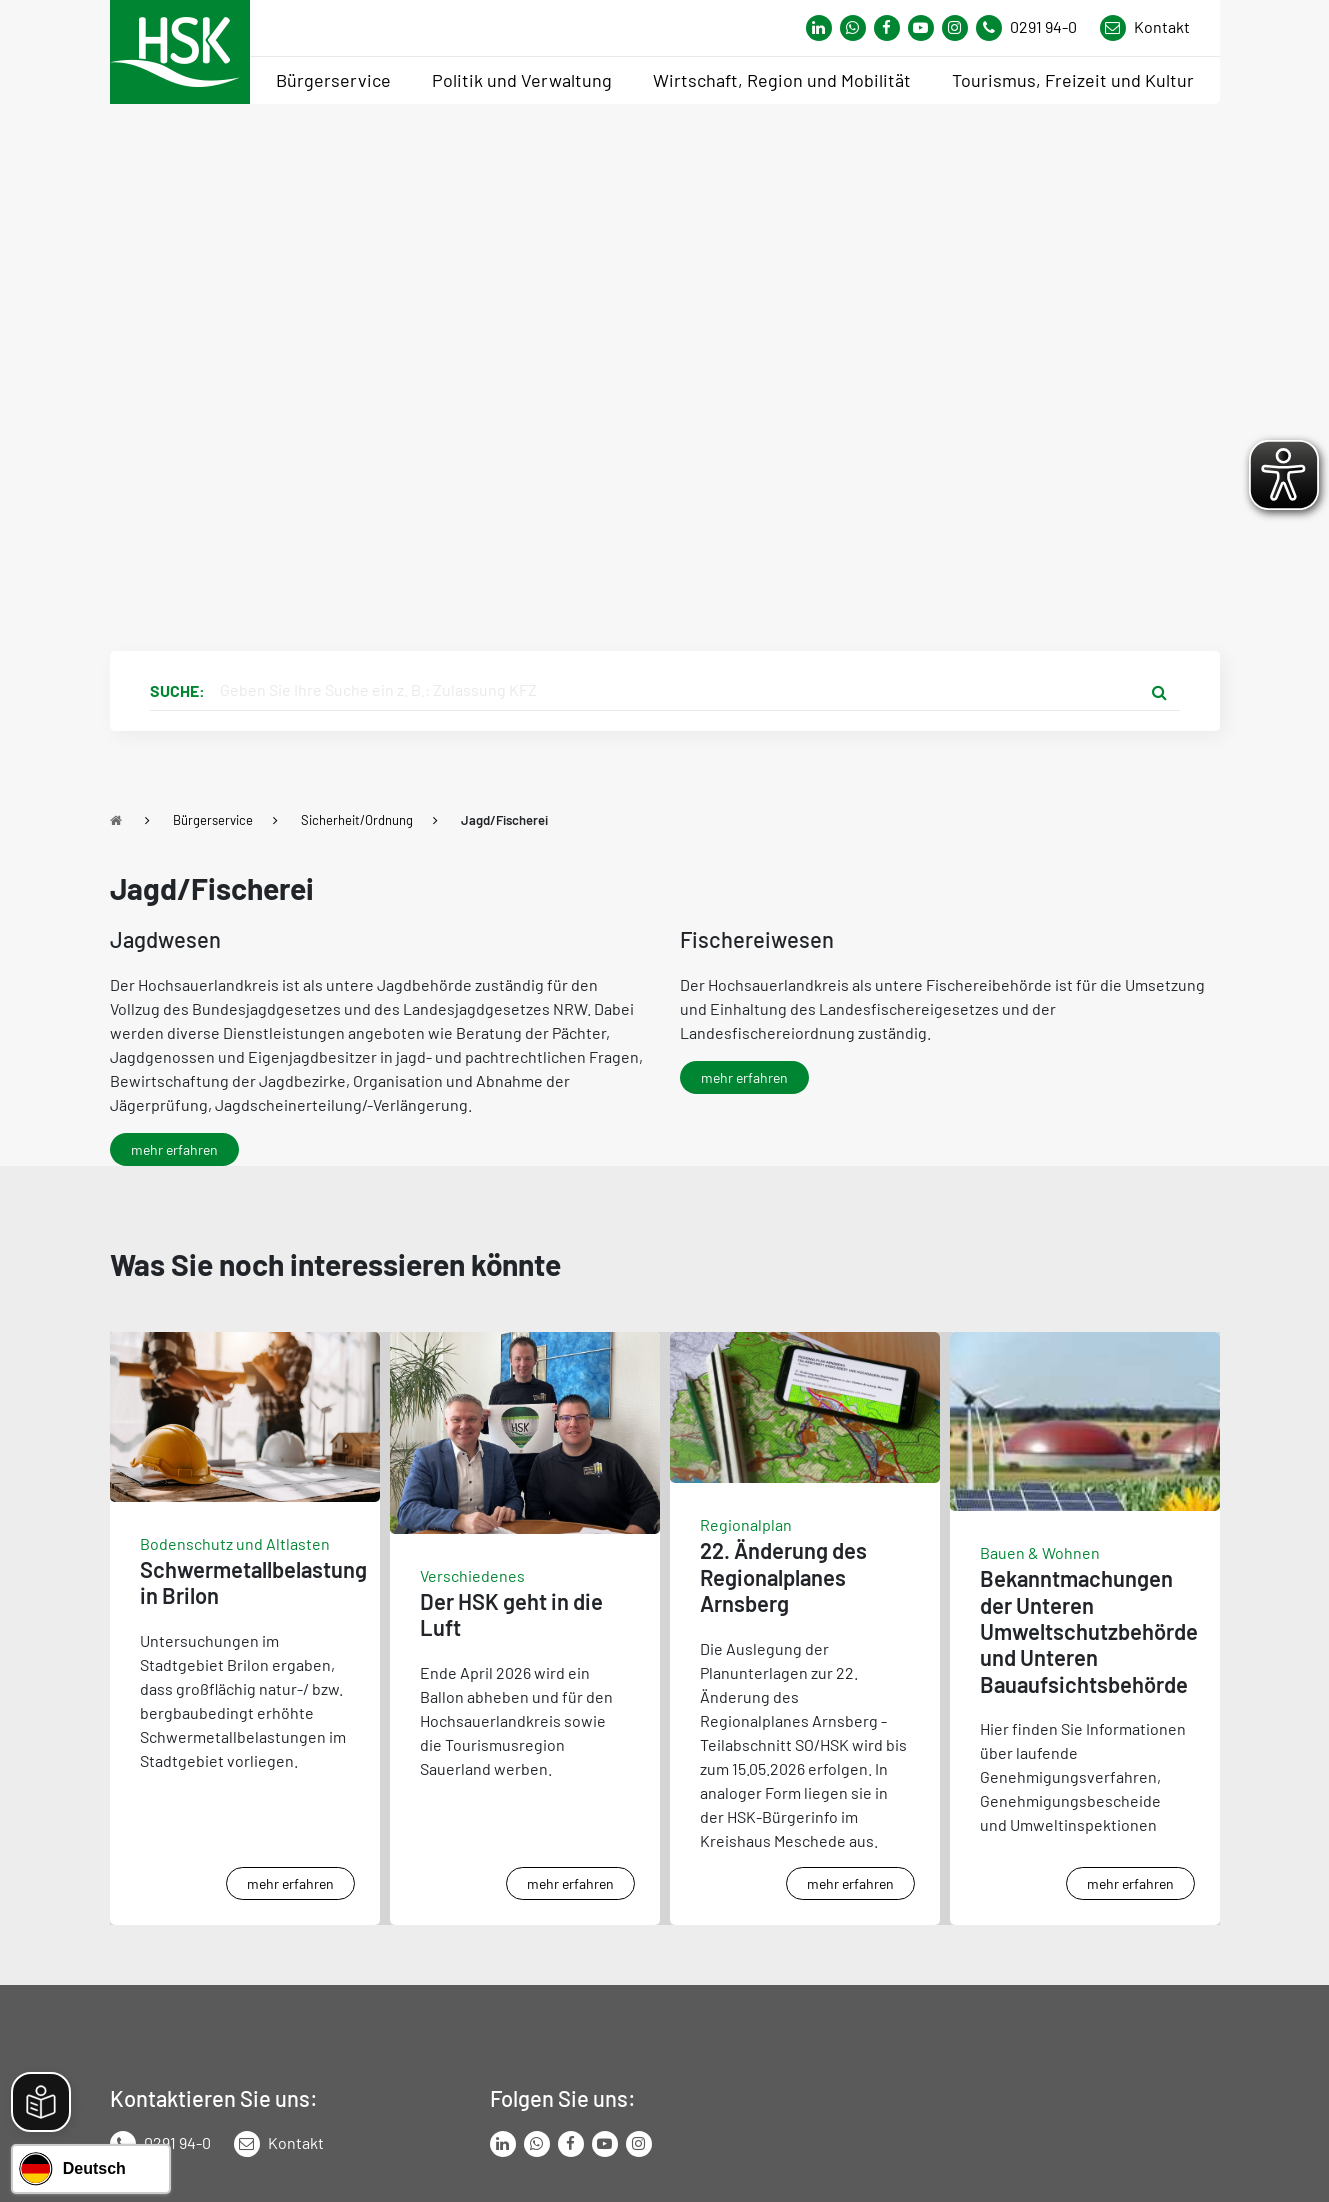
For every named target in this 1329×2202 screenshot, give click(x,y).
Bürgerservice (213, 820)
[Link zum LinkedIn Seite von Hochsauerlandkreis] (503, 2144)
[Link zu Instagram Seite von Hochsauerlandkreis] (955, 28)
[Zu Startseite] (116, 820)
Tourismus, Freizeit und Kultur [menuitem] (1073, 80)
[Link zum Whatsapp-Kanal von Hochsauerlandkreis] (819, 28)
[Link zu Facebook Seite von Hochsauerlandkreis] (887, 28)
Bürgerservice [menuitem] (333, 80)
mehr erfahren (174, 1149)
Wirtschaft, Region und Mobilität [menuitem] (782, 80)
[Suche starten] (1160, 691)
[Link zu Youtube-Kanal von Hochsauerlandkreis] (921, 28)
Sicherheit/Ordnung (357, 820)
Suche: (177, 690)
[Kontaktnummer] (1034, 28)
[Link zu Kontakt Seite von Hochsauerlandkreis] (1145, 28)
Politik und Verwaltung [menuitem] (522, 80)
